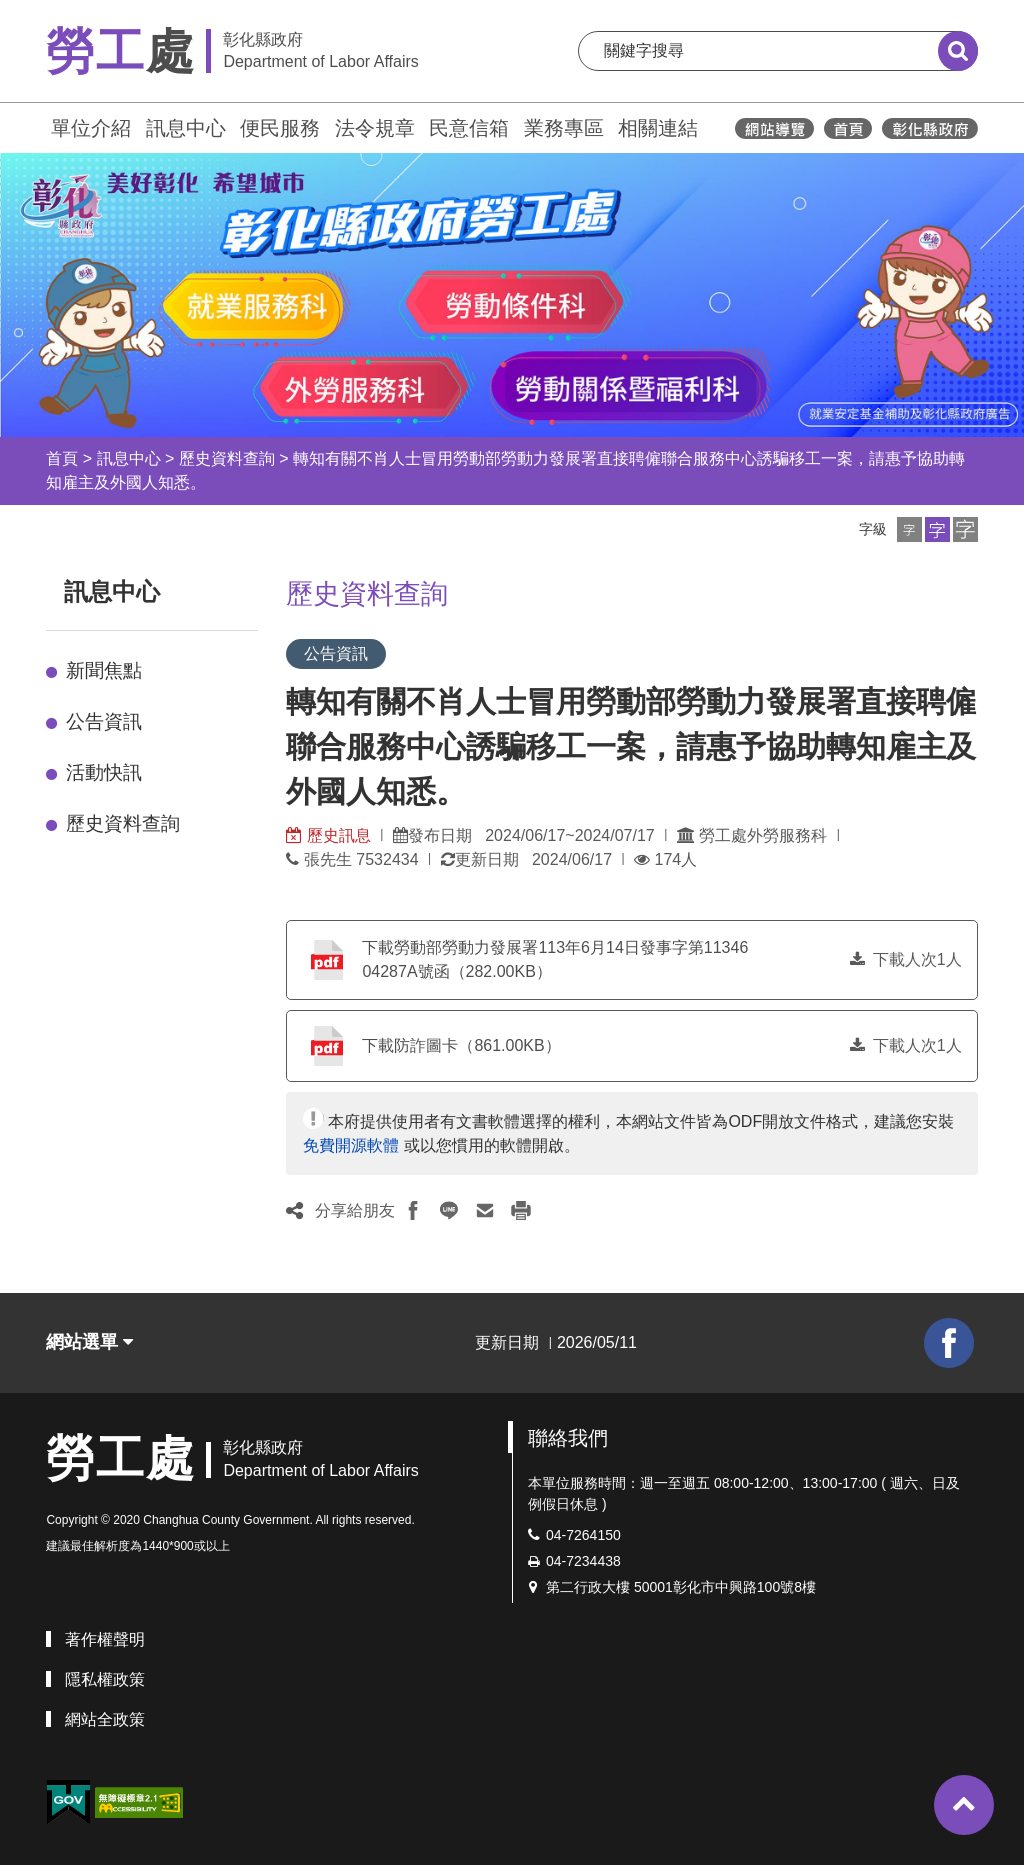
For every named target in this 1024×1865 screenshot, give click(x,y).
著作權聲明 (105, 1639)
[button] (909, 529)
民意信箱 (469, 128)
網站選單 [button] (89, 1342)
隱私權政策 (105, 1679)
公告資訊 (104, 721)
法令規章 (375, 128)
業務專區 (564, 128)
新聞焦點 (104, 670)
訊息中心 (186, 128)
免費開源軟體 (351, 1145)
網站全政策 (105, 1719)
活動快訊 (104, 772)
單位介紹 (91, 128)
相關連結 (658, 128)
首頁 (62, 458)
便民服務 (280, 128)
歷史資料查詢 (227, 458)
